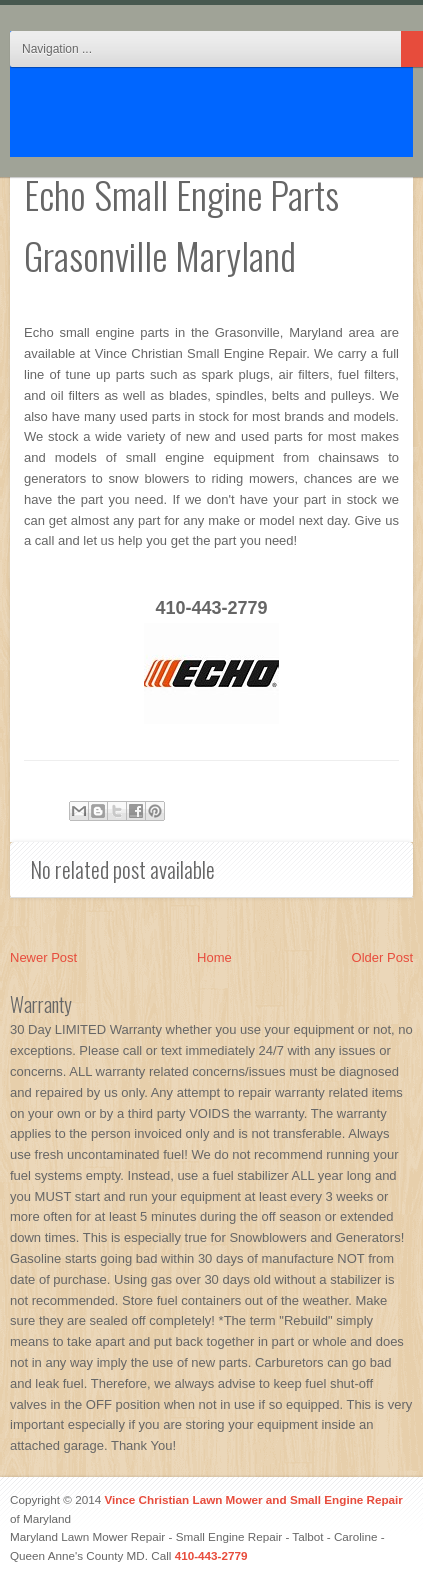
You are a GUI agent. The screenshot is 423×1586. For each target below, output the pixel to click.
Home (214, 957)
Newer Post (43, 957)
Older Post (382, 957)
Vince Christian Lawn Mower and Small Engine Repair (253, 1499)
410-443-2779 (211, 1555)
